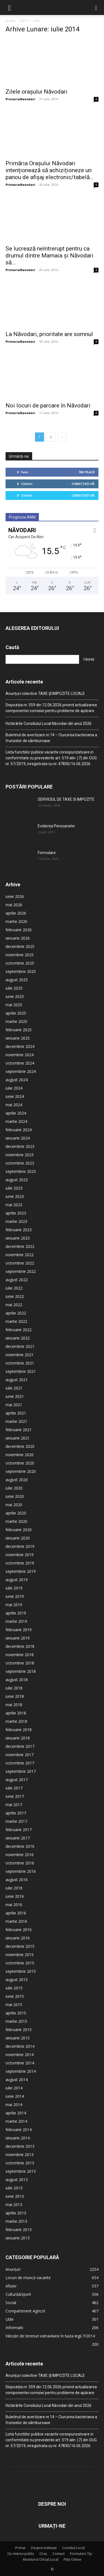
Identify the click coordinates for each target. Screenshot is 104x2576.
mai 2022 (14, 1304)
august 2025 (17, 979)
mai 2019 (14, 1604)
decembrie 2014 (20, 2046)
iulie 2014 (14, 2088)
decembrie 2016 (20, 1846)
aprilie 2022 (16, 1313)
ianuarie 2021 (18, 1438)
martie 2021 (16, 1421)
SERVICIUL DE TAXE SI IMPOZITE (66, 799)
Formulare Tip (81, 2553)
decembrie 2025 (20, 946)
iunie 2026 (15, 896)
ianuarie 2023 (18, 1238)
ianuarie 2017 (18, 1838)
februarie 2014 (19, 2129)
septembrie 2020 (21, 1471)
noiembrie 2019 (20, 1554)
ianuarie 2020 (18, 1538)
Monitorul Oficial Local (40, 2559)
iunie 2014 (15, 2096)
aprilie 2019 (16, 1613)
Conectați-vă (83, 484)
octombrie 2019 (20, 1563)
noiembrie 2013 (20, 2154)
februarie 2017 (19, 1829)
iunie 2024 (15, 1096)
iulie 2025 (14, 988)
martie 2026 (16, 921)
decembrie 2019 (20, 1546)
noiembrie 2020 (20, 1454)
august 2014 (17, 2079)
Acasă (10, 20)
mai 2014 (14, 2104)
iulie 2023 (14, 1188)
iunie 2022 (15, 1296)
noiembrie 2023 (20, 1154)
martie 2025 (16, 1021)
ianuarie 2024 (18, 1138)
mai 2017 (14, 1804)
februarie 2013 (19, 2229)
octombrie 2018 (20, 1663)
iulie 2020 (14, 1488)
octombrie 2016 (20, 1863)
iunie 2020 (15, 1496)
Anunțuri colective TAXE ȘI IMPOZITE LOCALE (45, 693)
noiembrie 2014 (20, 2054)
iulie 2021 (14, 1388)
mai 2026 (14, 904)
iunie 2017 (15, 1796)
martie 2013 (16, 2221)
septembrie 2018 (21, 1671)
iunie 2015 (15, 1996)
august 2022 (17, 1279)
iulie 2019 (14, 1588)
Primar (20, 2547)
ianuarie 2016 (18, 1938)
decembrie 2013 (20, 2146)
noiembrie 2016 (20, 1854)
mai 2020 (14, 1504)
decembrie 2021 (20, 1346)
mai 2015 (14, 2004)
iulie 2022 (14, 1288)
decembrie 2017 (20, 1746)
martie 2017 (16, 1821)
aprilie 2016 (16, 1913)
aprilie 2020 (16, 1513)
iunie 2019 (15, 1596)
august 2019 (17, 1579)
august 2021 (17, 1379)
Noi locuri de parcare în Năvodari (48, 405)
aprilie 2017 (16, 1813)
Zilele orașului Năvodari (36, 91)
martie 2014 (16, 2121)
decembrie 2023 (20, 1146)
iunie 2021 (15, 1396)
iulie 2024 (14, 1088)
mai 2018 (14, 1704)
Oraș (43, 2553)
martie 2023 (16, 1221)
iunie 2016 (15, 1896)
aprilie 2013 (16, 2212)
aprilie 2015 (16, 2013)
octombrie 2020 (20, 1463)
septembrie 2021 (21, 1371)
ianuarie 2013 (18, 2237)
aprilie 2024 (16, 1113)
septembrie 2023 (21, 1171)
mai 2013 (14, 2204)
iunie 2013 (15, 2196)
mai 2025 (14, 1004)
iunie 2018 (15, 1696)
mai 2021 (14, 1404)
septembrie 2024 (21, 1071)
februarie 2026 (19, 929)
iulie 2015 (14, 1988)
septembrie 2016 (21, 1871)
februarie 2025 (19, 1029)
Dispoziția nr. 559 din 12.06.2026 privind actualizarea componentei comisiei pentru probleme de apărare (51, 708)
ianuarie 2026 (18, 938)
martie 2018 (16, 1721)
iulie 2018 (14, 1688)
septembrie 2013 (21, 2171)
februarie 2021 (19, 1429)
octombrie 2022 (20, 1263)
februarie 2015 (19, 2029)
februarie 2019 (19, 1629)
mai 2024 (14, 1104)
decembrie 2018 (20, 1646)
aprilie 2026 (16, 913)
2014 (24, 20)
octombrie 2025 (20, 963)
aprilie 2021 (16, 1413)
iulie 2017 (14, 1788)
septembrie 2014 (21, 2071)
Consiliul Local (73, 2547)
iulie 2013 (14, 2188)
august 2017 (17, 1779)
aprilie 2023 (16, 1213)
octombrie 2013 (20, 2163)
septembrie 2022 (21, 1271)
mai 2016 (14, 1904)
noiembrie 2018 (20, 1654)
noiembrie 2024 (20, 1054)
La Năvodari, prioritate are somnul (49, 334)
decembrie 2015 (20, 1946)
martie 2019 (16, 1621)
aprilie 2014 (16, 2113)
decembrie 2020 (20, 1446)
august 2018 (17, 1679)
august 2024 (17, 1079)
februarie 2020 (19, 1529)
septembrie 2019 (21, 1571)
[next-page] (62, 437)
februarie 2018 (19, 1729)
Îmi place (87, 472)
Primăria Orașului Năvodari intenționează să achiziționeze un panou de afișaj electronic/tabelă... (50, 170)
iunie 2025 (15, 996)
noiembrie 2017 (20, 1754)
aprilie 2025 (16, 1013)
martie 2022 (16, 1321)
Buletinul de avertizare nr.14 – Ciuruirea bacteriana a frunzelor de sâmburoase (51, 738)
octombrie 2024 (20, 1063)
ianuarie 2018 (18, 1738)
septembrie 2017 (21, 1771)
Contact (58, 2553)
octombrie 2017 (20, 1763)
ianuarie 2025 (18, 1038)
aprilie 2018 (16, 1713)
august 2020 (17, 1479)
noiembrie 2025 (20, 954)
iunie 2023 (15, 1196)
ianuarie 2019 (18, 1638)
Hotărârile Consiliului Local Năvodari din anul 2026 (49, 723)
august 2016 (17, 1879)
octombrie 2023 (20, 1163)
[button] (9, 7)
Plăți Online (72, 2559)
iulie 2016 (14, 1888)
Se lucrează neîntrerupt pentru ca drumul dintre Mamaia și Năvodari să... (49, 255)
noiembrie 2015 (20, 1954)
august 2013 (17, 2179)
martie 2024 (16, 1121)
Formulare (47, 852)
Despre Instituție (44, 2547)
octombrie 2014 (20, 2063)
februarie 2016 (19, 1929)
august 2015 (17, 1979)
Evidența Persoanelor (56, 826)
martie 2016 (16, 1921)
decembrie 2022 (20, 1246)
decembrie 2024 (20, 1046)
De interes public (20, 2553)
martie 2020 (16, 1521)
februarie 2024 (19, 1129)
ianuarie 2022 (18, 1338)
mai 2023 (14, 1204)
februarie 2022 (19, 1329)
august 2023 (17, 1179)
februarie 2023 (19, 1229)
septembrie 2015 (21, 1971)
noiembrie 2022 (20, 1254)
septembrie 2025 (21, 971)
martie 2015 (16, 2021)
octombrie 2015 (20, 1963)
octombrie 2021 (20, 1363)
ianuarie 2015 (18, 2038)
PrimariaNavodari (20, 99)
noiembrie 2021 (20, 1354)
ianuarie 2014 (18, 2138)
